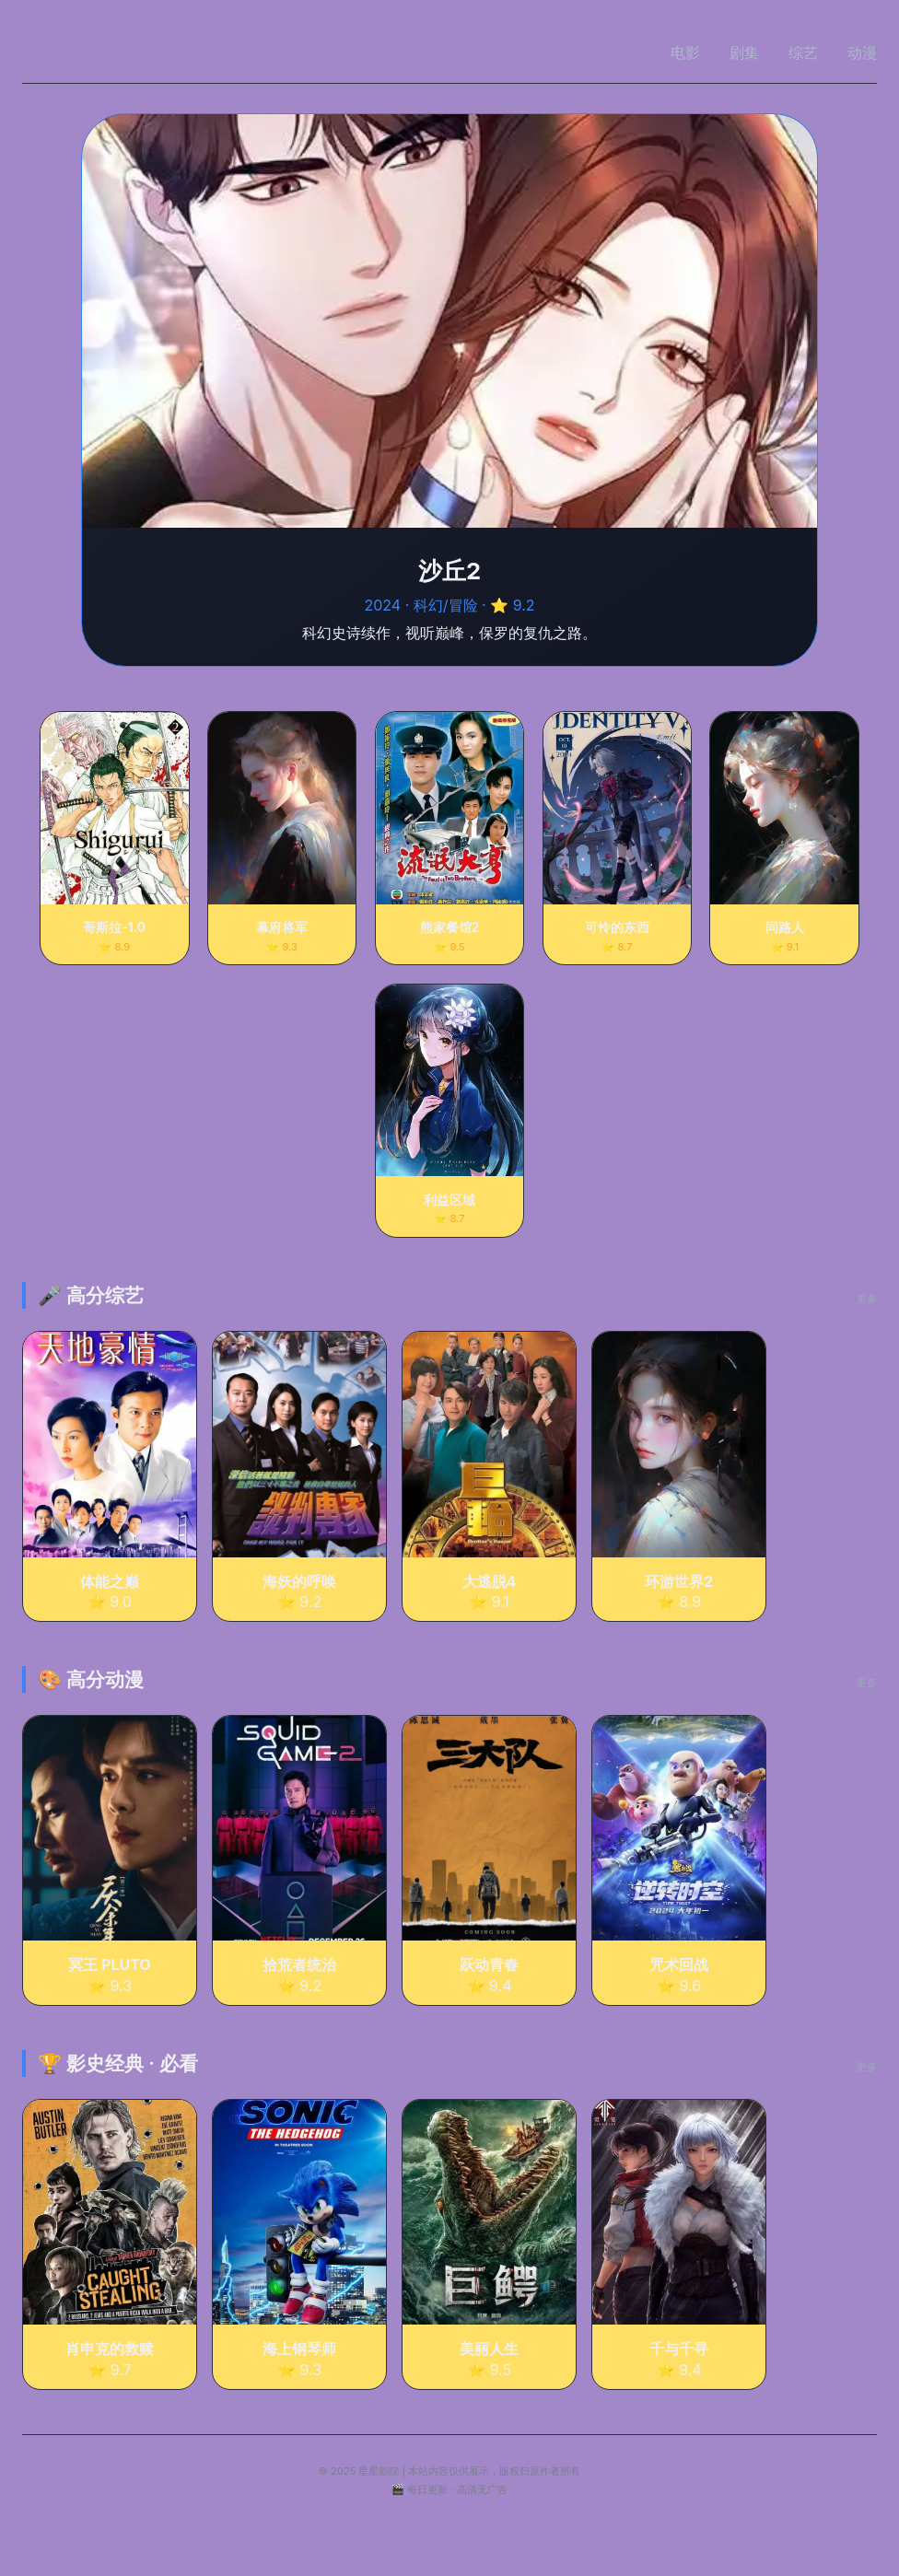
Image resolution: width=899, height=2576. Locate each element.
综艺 (803, 52)
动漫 (862, 52)
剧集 (744, 52)
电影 (685, 52)
